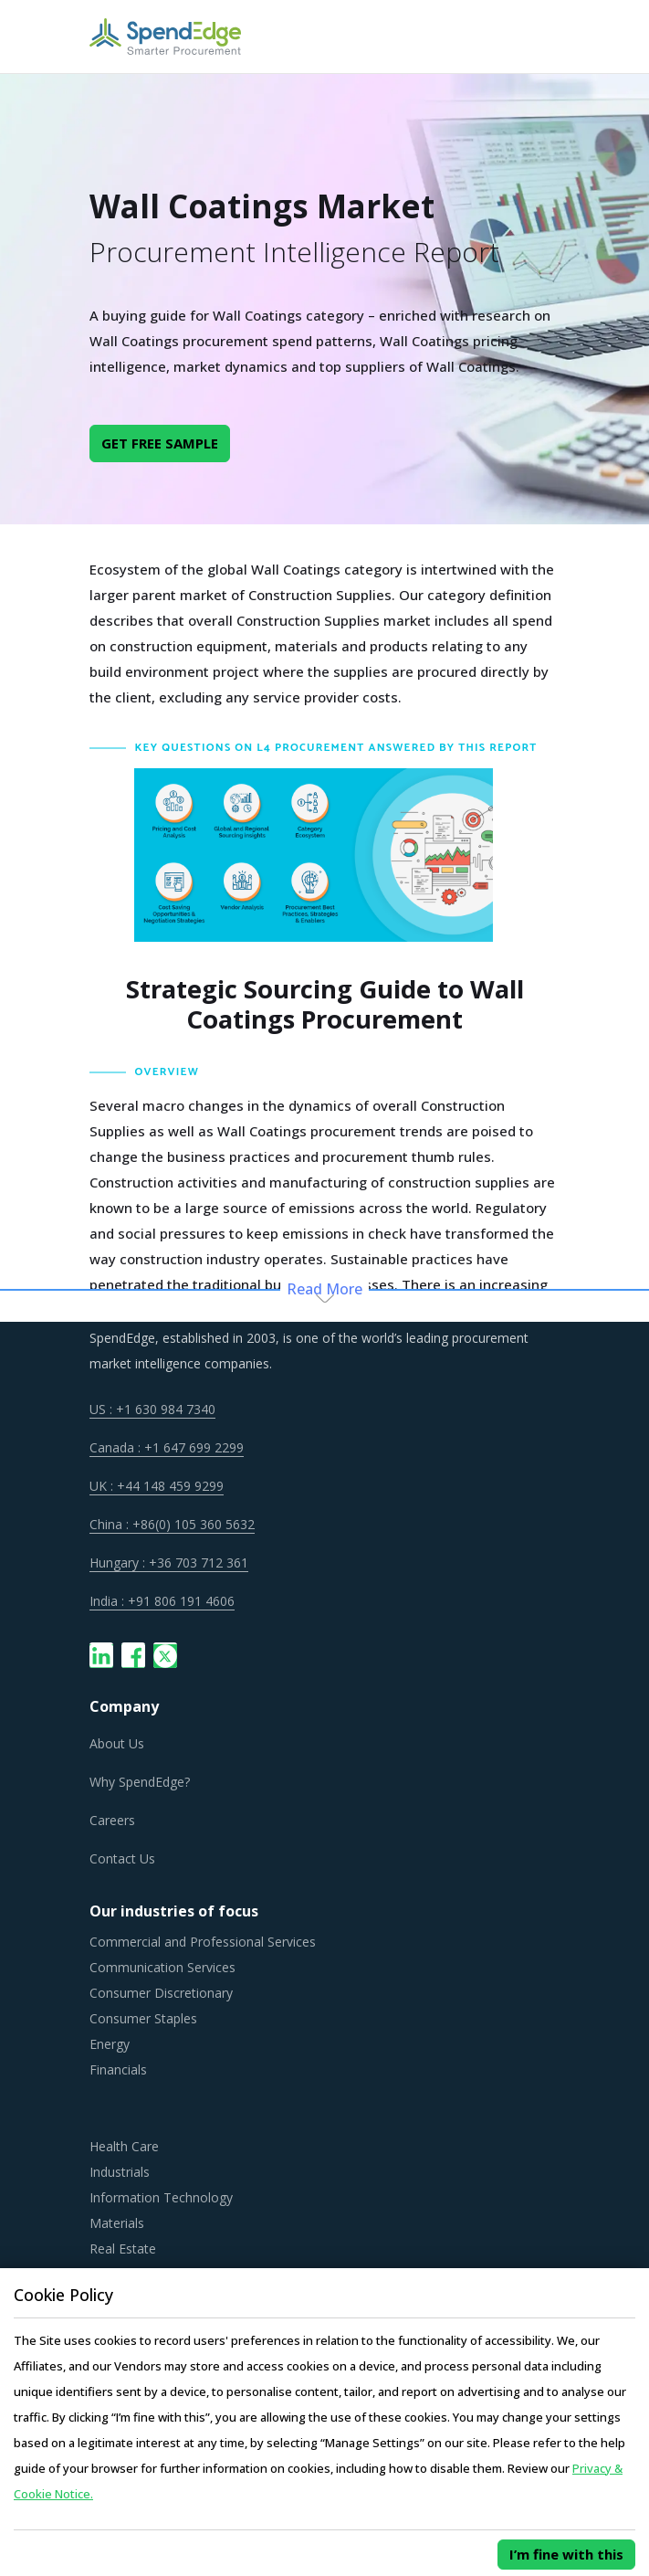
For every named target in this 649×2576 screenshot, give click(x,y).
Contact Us (122, 1858)
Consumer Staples (143, 2018)
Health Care (124, 2146)
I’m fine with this (566, 2554)
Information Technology (161, 2197)
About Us (116, 1743)
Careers (112, 1820)
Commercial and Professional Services (202, 1941)
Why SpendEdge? (139, 1781)
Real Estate (122, 2248)
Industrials (119, 2171)
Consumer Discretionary (161, 1992)
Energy (109, 2044)
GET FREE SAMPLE (159, 443)
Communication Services (162, 1967)
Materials (116, 2223)
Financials (118, 2069)
